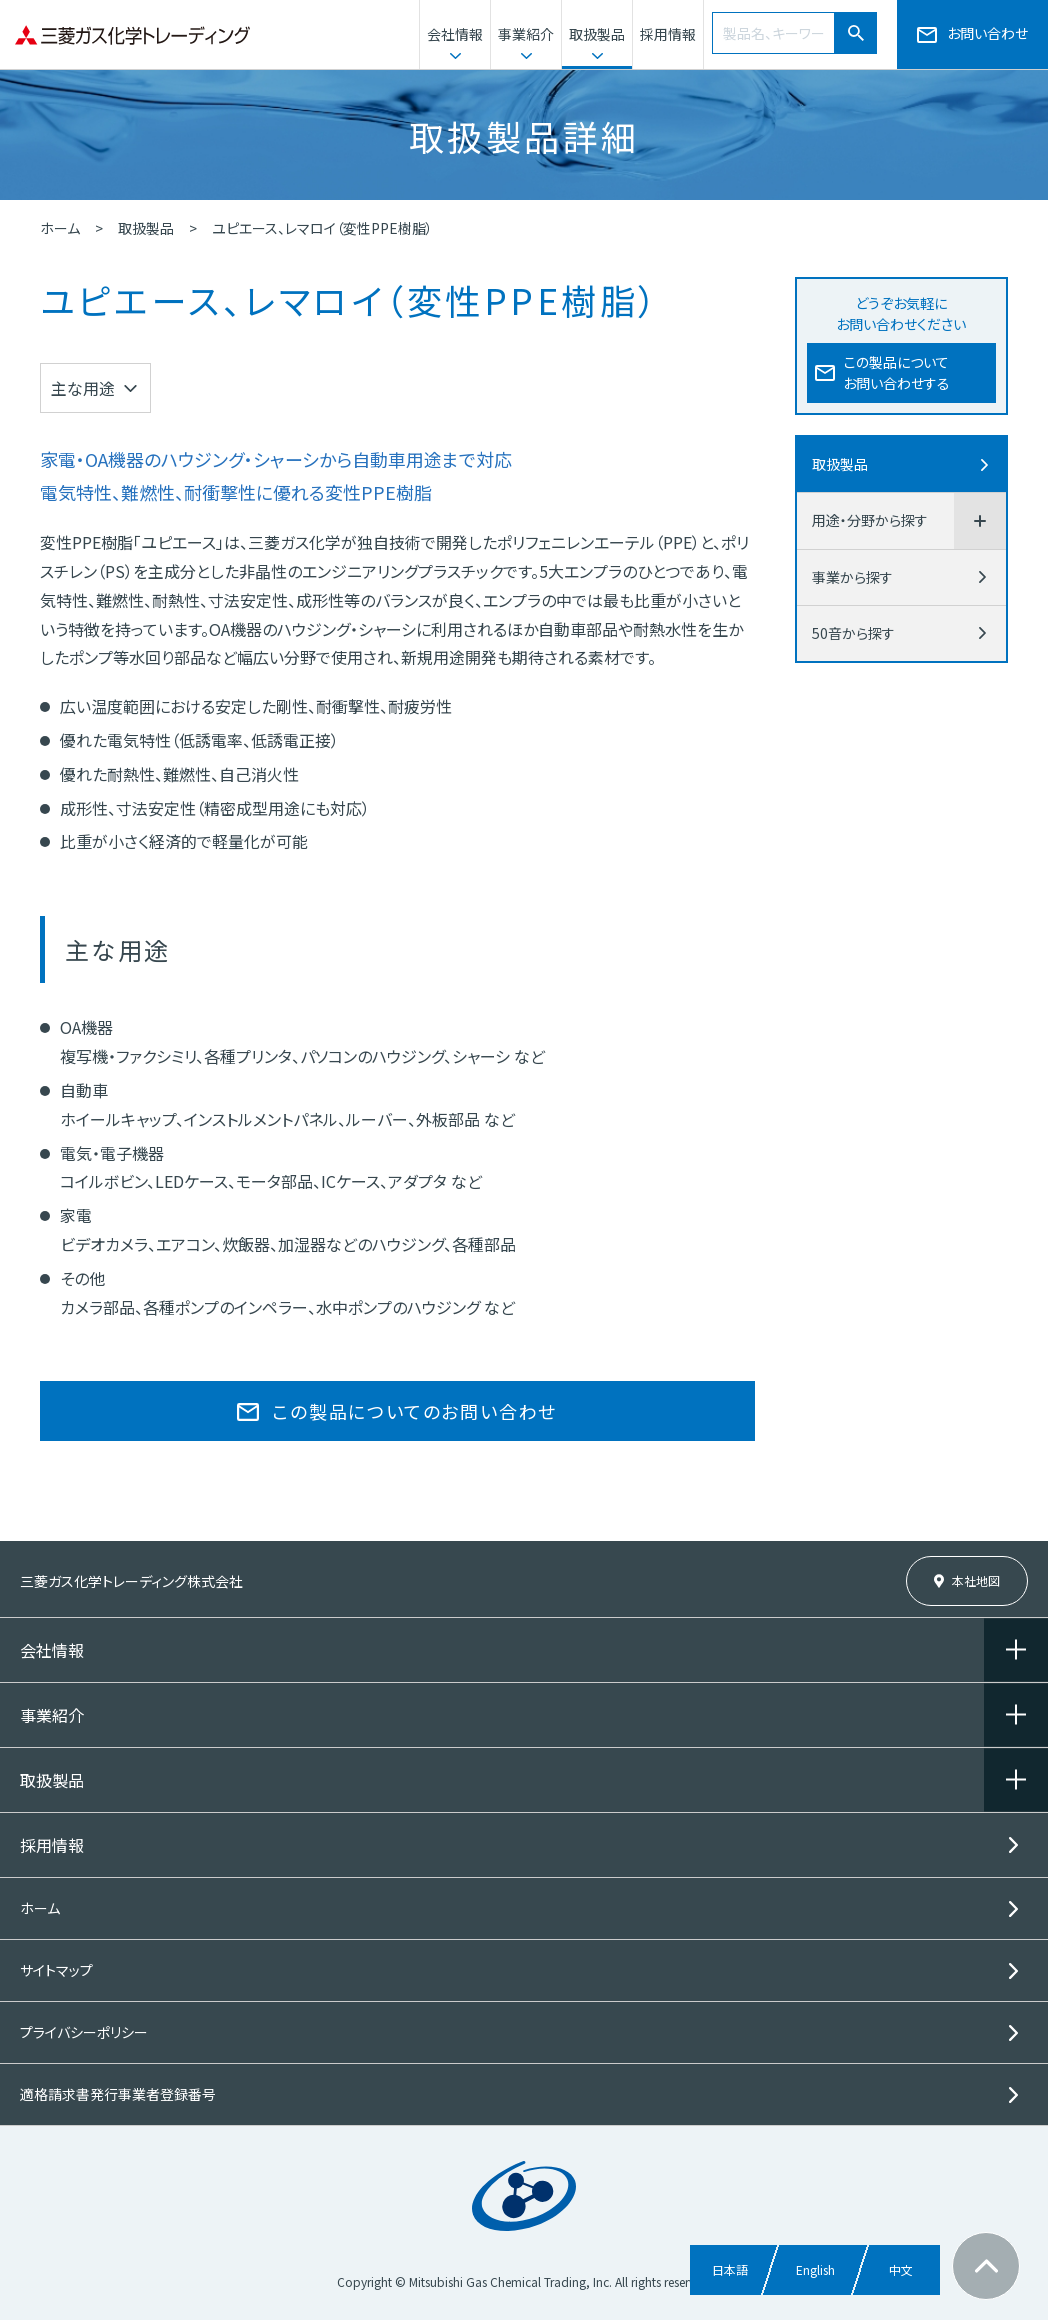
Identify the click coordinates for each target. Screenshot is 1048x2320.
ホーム (60, 228)
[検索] (856, 33)
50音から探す (853, 633)
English (815, 2269)
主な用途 (83, 388)
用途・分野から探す (870, 520)
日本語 (730, 2269)
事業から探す (852, 577)
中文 (901, 2269)
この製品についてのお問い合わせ (414, 1411)
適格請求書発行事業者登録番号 (118, 2094)
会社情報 (455, 34)
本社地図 (976, 1580)
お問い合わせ (987, 33)
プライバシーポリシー (84, 2032)
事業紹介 (526, 34)
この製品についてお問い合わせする (896, 372)
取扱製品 (597, 34)
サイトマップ (56, 1970)
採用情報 (668, 34)
